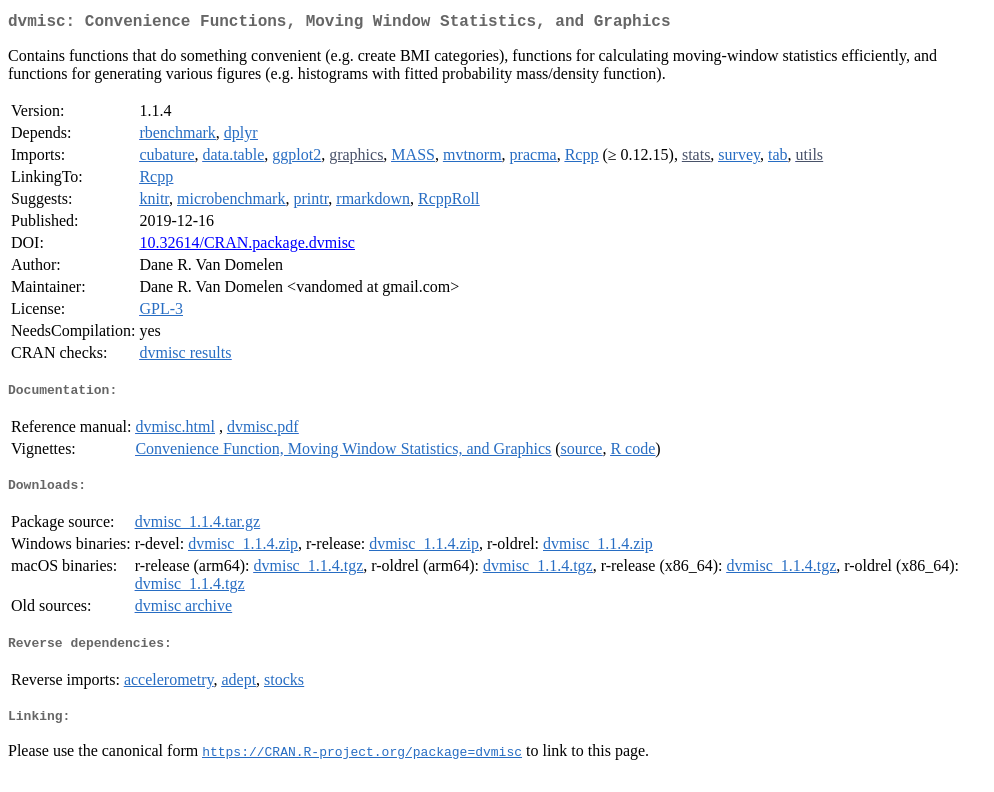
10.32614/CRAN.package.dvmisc (247, 246)
